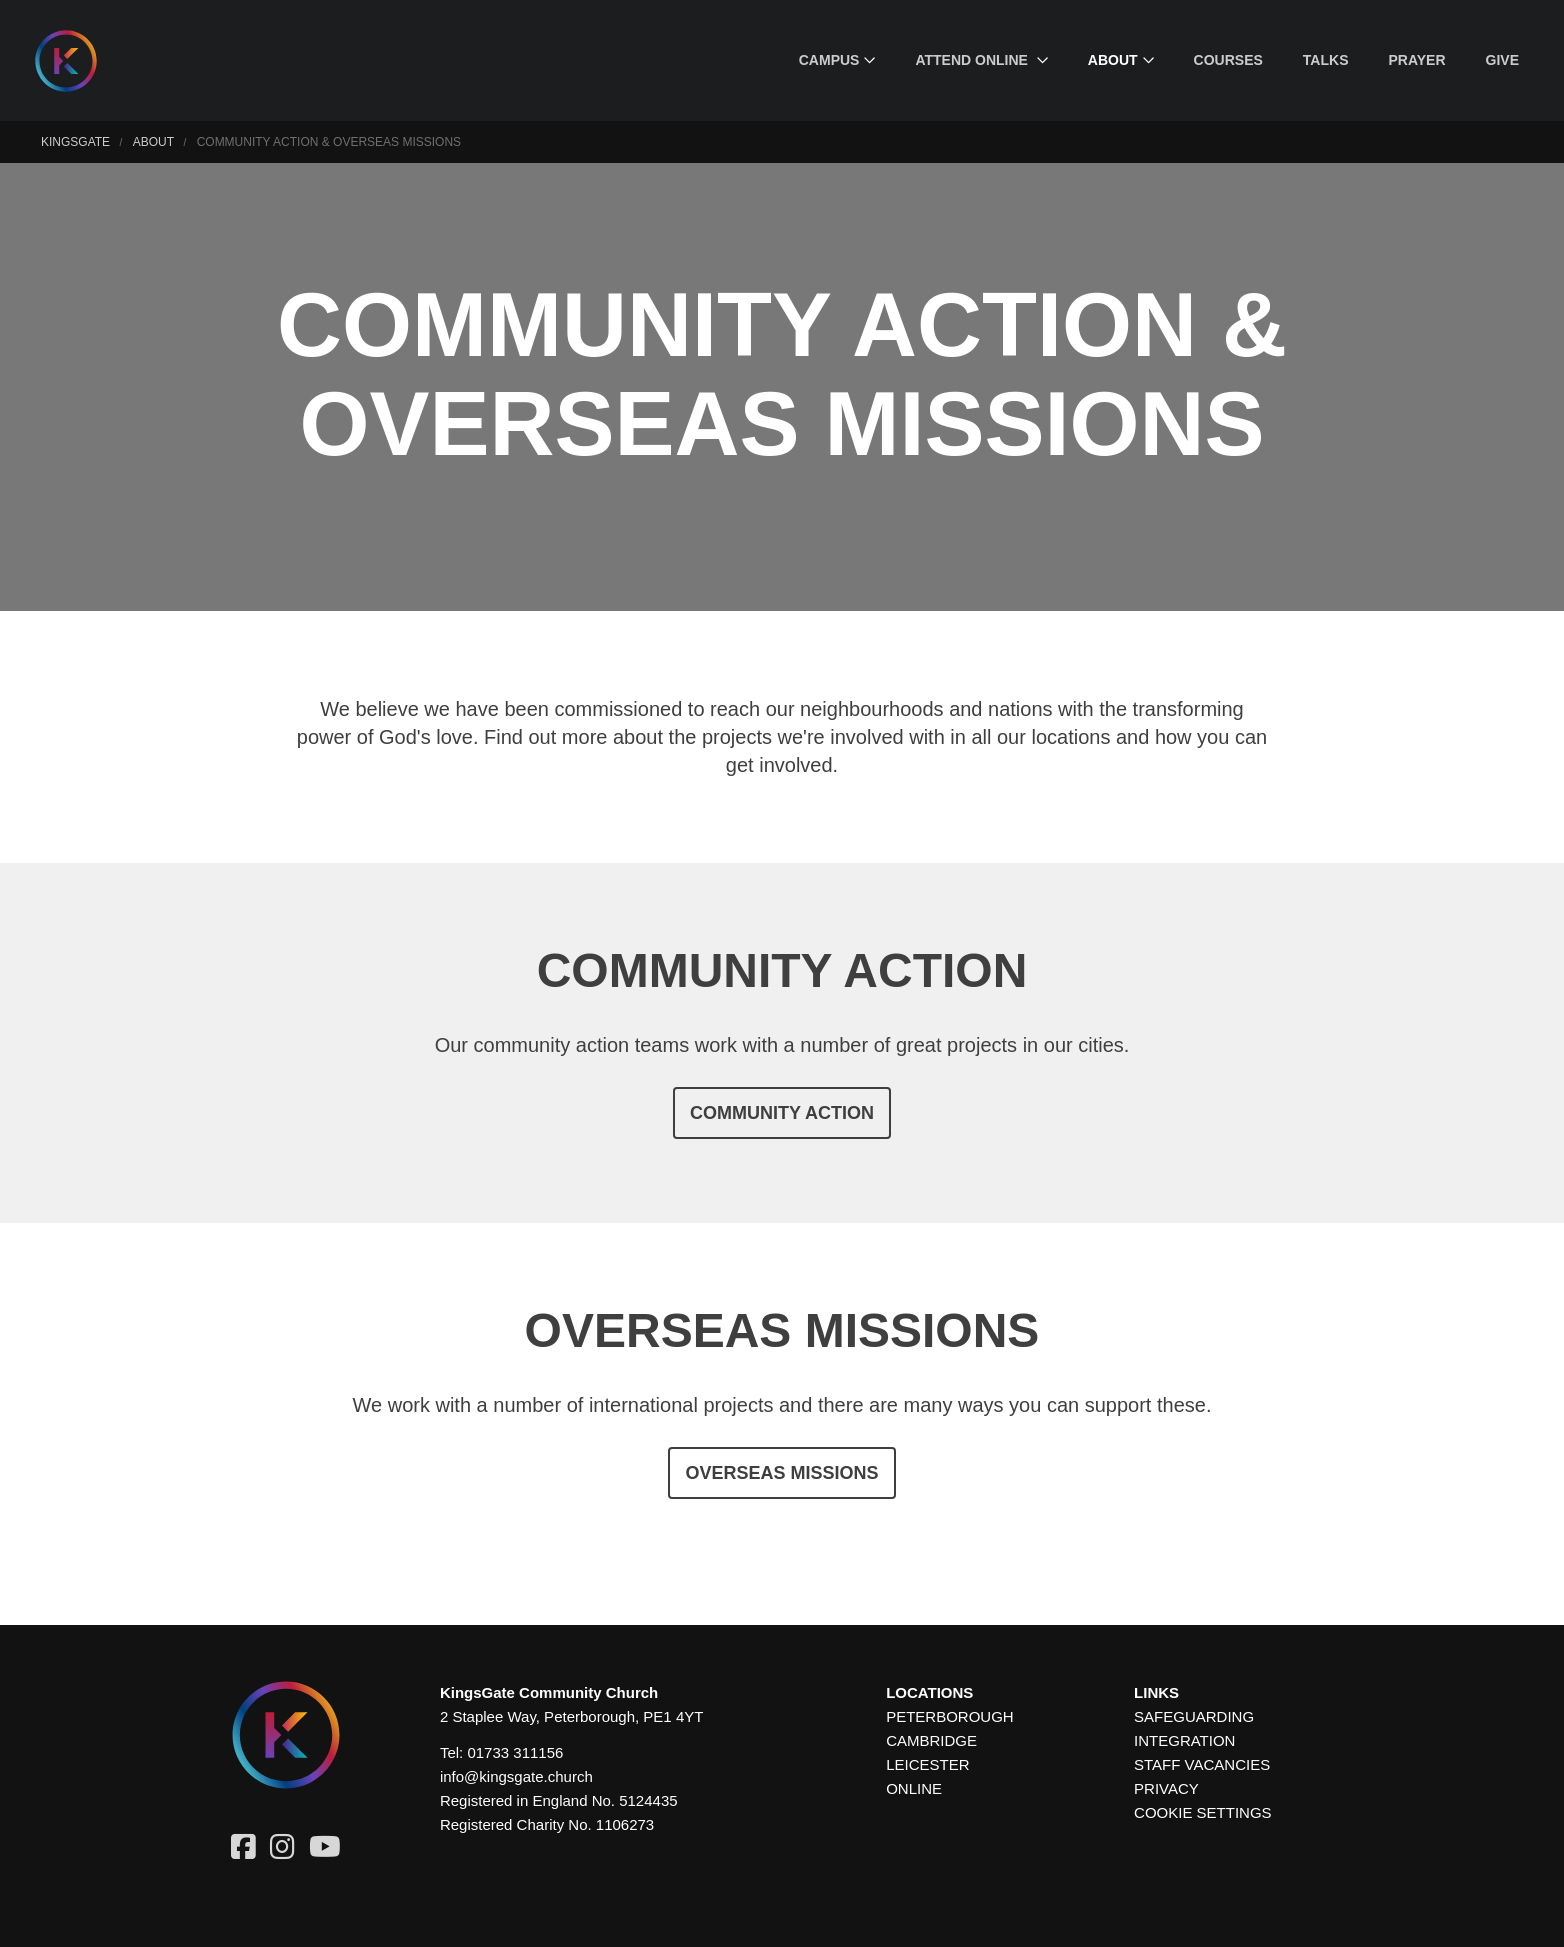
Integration (1184, 1740)
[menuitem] (837, 60)
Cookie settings (1203, 1812)
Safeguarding (1194, 1716)
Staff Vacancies (1202, 1764)
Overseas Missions (781, 1473)
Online (914, 1788)
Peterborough (950, 1716)
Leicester (927, 1764)
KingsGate (75, 142)
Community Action (782, 1113)
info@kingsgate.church (516, 1776)
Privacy (1166, 1788)
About (153, 142)
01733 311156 (515, 1752)
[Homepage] (81, 61)
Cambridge (931, 1740)
